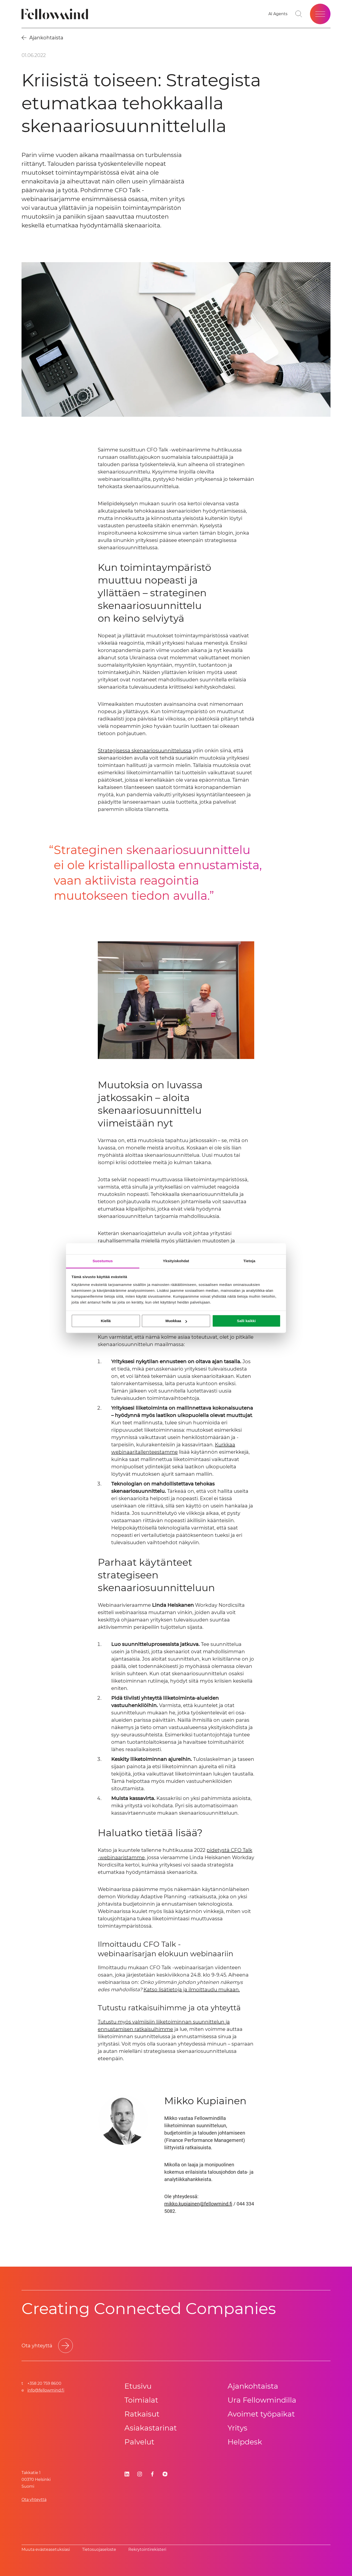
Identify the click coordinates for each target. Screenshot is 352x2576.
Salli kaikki (246, 1321)
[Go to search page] (298, 14)
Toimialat (141, 2400)
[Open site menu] (320, 14)
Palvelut (139, 2441)
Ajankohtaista (253, 2386)
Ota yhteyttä (34, 2499)
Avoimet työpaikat (261, 2414)
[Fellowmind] (56, 14)
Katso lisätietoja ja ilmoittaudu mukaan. (191, 1989)
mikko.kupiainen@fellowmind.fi (198, 2204)
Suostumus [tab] (103, 1261)
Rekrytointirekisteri (147, 2549)
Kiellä (105, 1321)
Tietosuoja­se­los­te (99, 2549)
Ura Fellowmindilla (262, 2400)
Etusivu (138, 2386)
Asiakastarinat (150, 2427)
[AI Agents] (277, 14)
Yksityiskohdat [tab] (176, 1261)
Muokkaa (176, 1321)
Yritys (237, 2427)
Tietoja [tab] (249, 1261)
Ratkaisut (141, 2414)
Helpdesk (245, 2441)
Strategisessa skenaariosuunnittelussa (144, 751)
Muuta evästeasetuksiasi (46, 2549)
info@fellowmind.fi (45, 2390)
